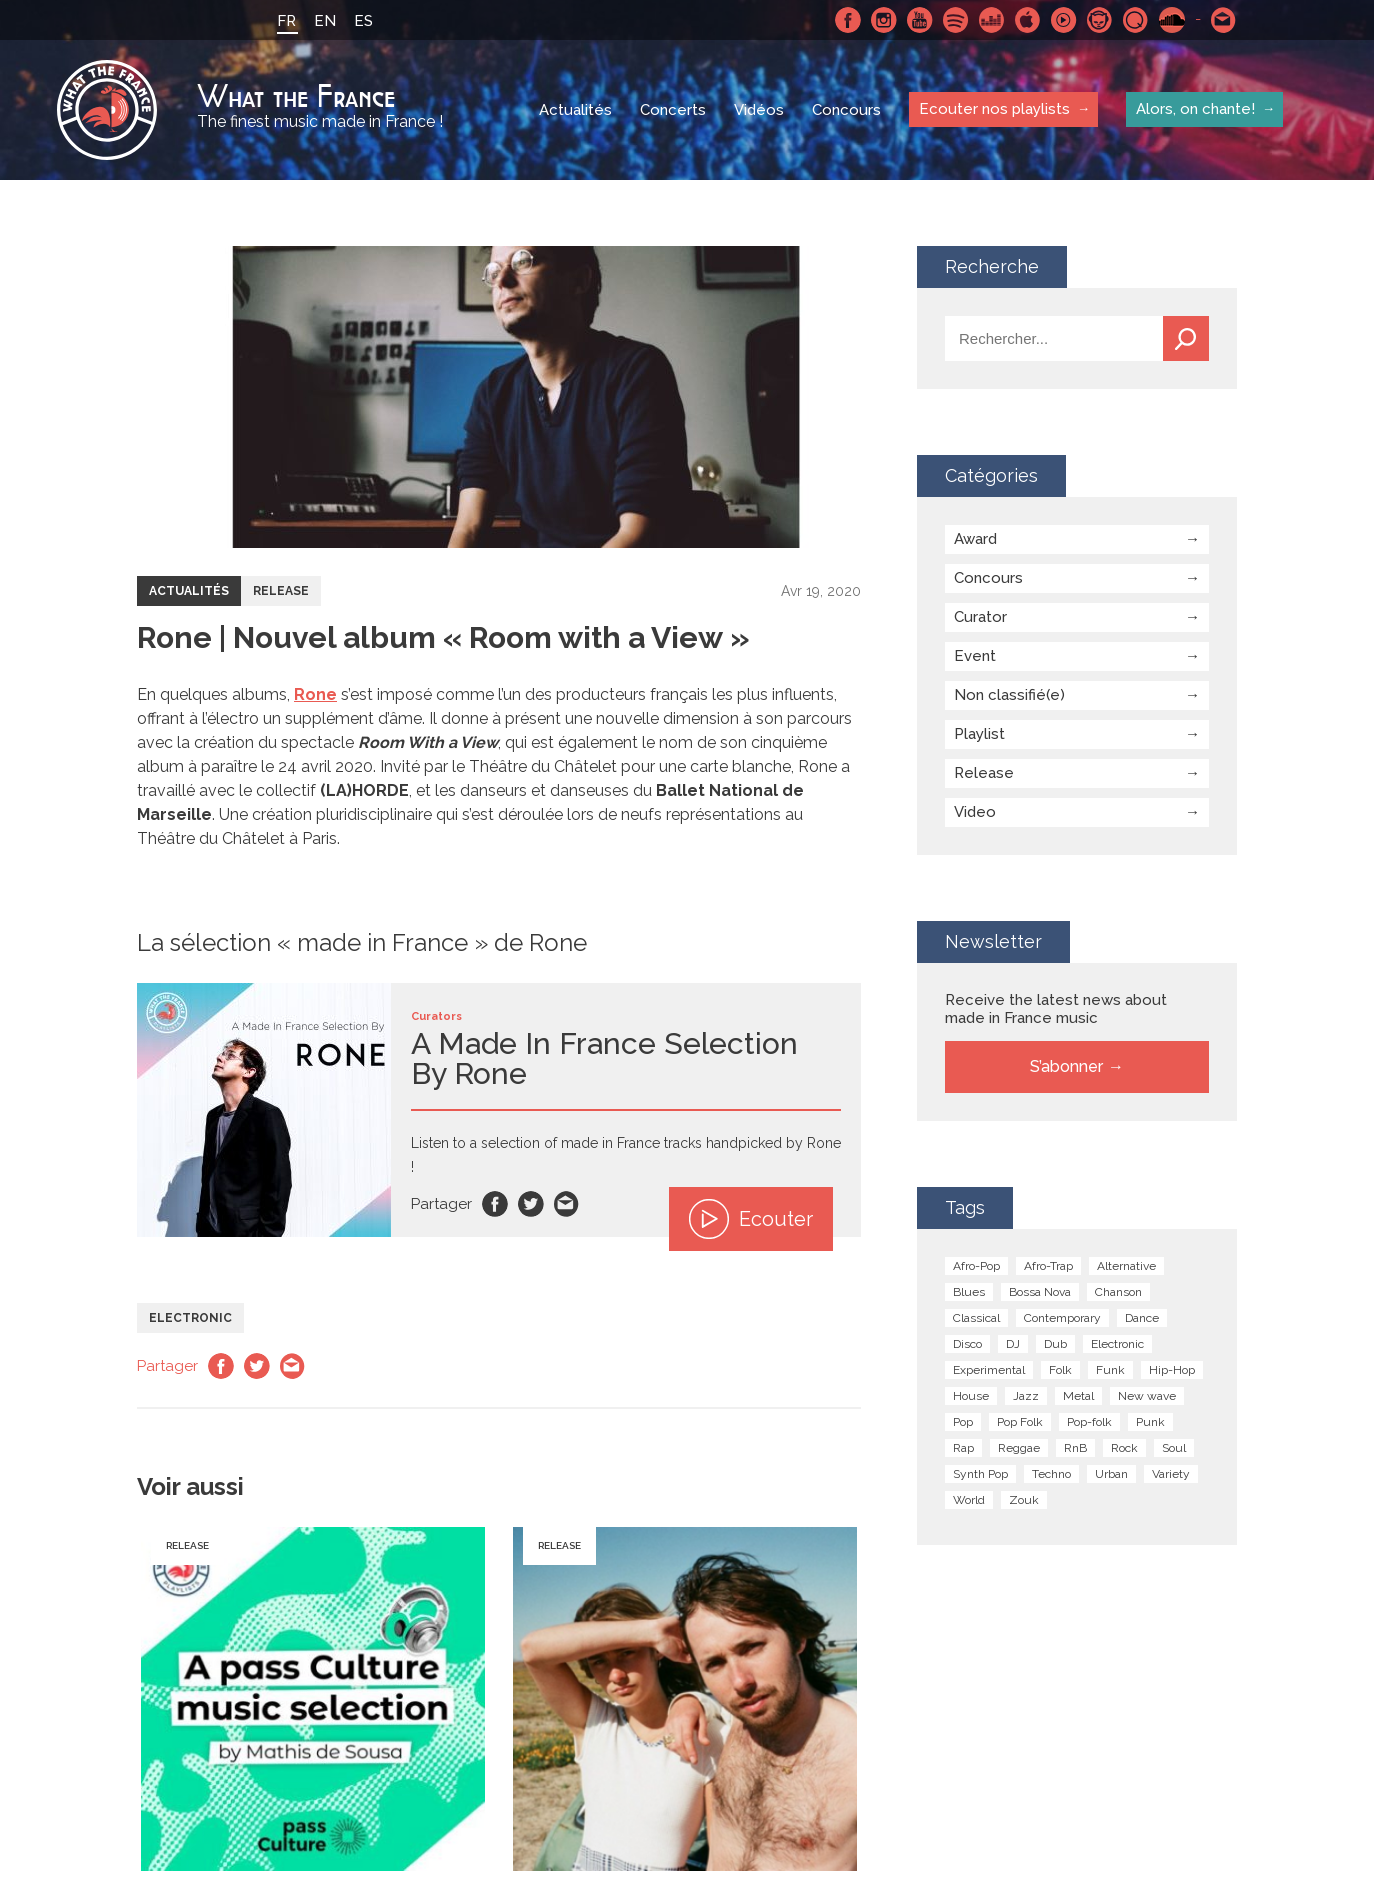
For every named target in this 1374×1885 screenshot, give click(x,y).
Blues (969, 1292)
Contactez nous (1224, 20)
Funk (1110, 1370)
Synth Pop (980, 1474)
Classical (976, 1318)
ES (363, 21)
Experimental (989, 1370)
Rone (315, 694)
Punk (1150, 1422)
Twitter (531, 1204)
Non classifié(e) (1009, 695)
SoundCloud (1172, 20)
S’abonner (1066, 1066)
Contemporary (1062, 1318)
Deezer (992, 20)
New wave (1147, 1396)
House (971, 1396)
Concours (846, 110)
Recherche (1186, 338)
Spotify (956, 20)
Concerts (673, 110)
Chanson (1118, 1292)
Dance (1142, 1318)
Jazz (1026, 1396)
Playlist (979, 734)
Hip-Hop (1172, 1370)
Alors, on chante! (1195, 109)
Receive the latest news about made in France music (1056, 1009)
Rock (1124, 1448)
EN (325, 21)
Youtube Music (1064, 20)
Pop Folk (1020, 1422)
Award (975, 539)
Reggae (1019, 1448)
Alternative (1126, 1266)
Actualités (575, 110)
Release (281, 591)
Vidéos (759, 110)
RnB (1075, 1448)
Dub (1055, 1344)
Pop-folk (1089, 1422)
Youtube (920, 20)
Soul (1174, 1448)
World (969, 1500)
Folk (1060, 1370)
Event (975, 656)
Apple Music (1028, 20)
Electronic (190, 1318)
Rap (963, 1448)
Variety (1171, 1474)
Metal (1078, 1396)
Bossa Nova (1040, 1292)
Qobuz (1136, 20)
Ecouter (751, 1219)
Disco (967, 1344)
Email (567, 1204)
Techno (1051, 1474)
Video (975, 812)
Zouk (1024, 1500)
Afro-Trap (1048, 1266)
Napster (1100, 20)
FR (286, 21)
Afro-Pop (976, 1266)
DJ (1013, 1344)
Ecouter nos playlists (994, 109)
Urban (1111, 1474)
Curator (980, 617)
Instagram (884, 20)
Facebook (848, 20)
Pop (963, 1422)
